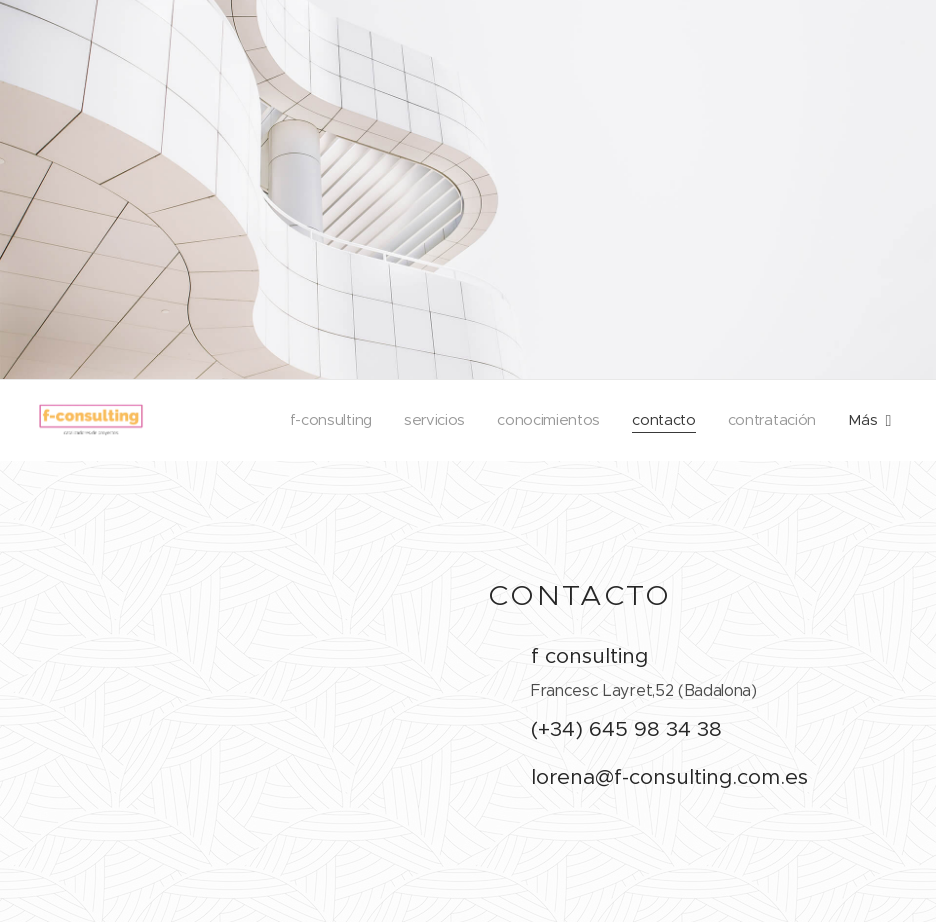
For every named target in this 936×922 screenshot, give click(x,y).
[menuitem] (321, 420)
